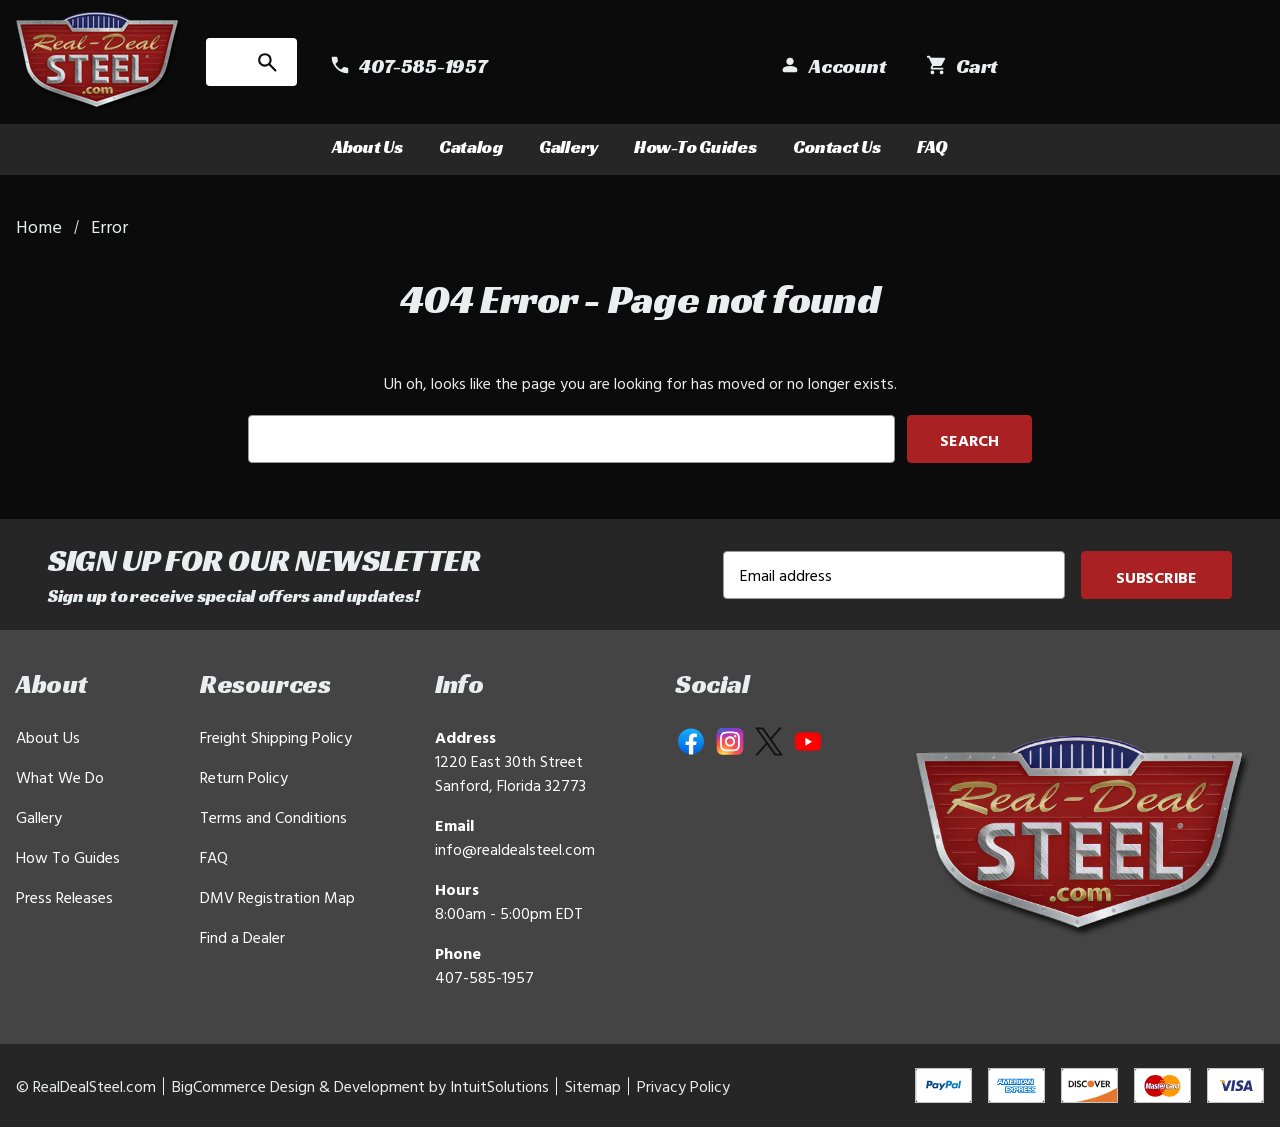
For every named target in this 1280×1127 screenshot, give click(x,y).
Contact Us (837, 146)
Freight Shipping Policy (276, 737)
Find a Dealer (242, 937)
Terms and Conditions (273, 817)
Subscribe (1156, 577)
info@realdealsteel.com (515, 849)
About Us (367, 146)
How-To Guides (695, 146)
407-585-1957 (484, 977)
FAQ (932, 146)
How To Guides (68, 857)
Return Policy (244, 777)
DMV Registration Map (277, 897)
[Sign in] (1090, 66)
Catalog (471, 146)
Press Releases (64, 897)
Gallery (568, 146)
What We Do (60, 777)
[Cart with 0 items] (1220, 66)
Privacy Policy (683, 1086)
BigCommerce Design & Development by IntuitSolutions (360, 1086)
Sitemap (593, 1086)
